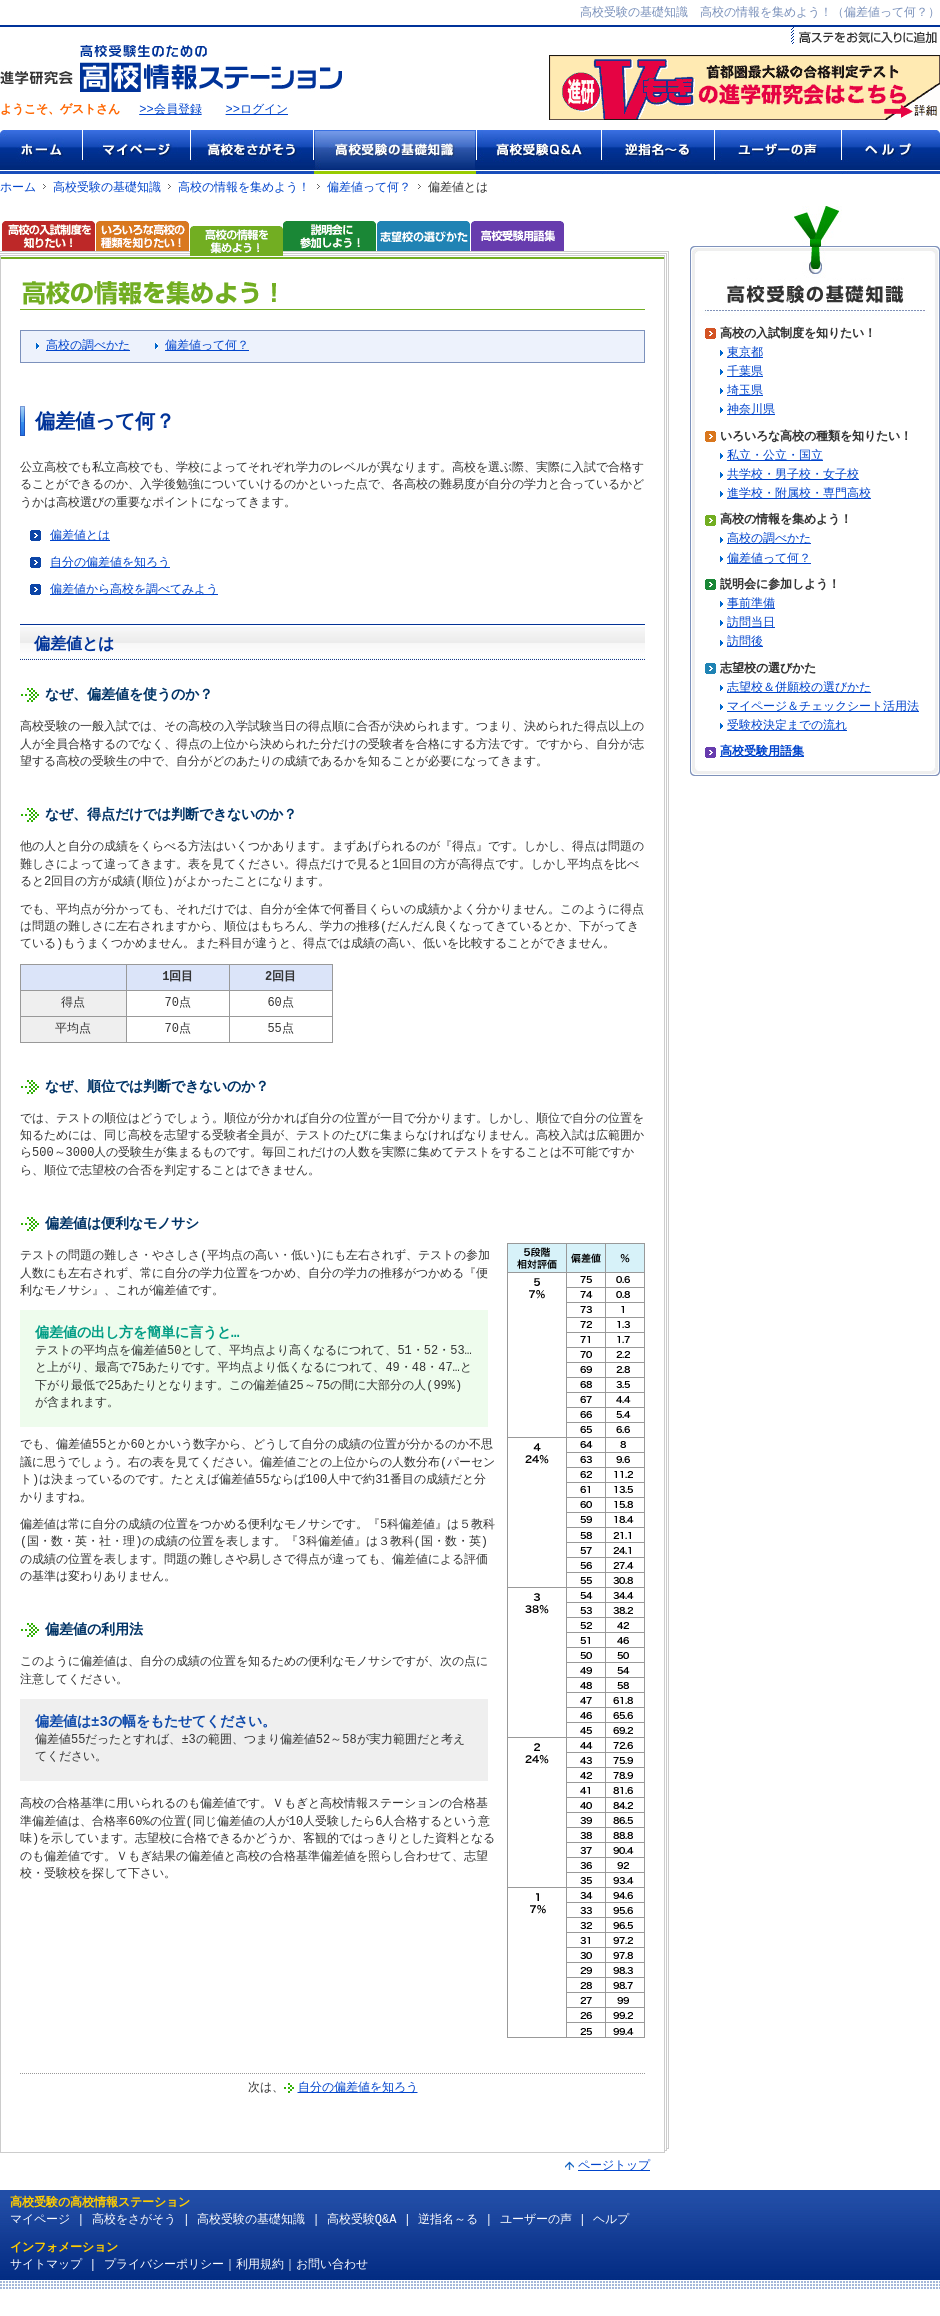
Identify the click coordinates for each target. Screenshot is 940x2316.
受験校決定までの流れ (787, 727)
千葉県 (745, 373)
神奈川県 (751, 411)
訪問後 (745, 643)
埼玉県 (745, 392)
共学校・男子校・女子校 (793, 476)
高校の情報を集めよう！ (244, 188)
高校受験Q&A (538, 153)
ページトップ (614, 2182)
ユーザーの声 (777, 153)
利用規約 (260, 2281)
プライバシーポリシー (164, 2281)
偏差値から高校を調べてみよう (134, 594)
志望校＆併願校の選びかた (799, 689)
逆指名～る (657, 153)
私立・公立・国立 (775, 457)
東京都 (745, 354)
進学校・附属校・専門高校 (799, 495)
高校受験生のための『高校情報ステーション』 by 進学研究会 (171, 69)
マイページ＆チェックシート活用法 (823, 708)
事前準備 (751, 605)
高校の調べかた (88, 348)
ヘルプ (890, 153)
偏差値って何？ (369, 188)
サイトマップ (46, 2281)
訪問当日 (751, 624)
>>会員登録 (170, 111)
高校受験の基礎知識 (394, 153)
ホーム (41, 153)
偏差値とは (80, 538)
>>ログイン (257, 111)
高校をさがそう (251, 153)
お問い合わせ (332, 2281)
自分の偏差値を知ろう (110, 566)
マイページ (136, 153)
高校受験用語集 (762, 753)
